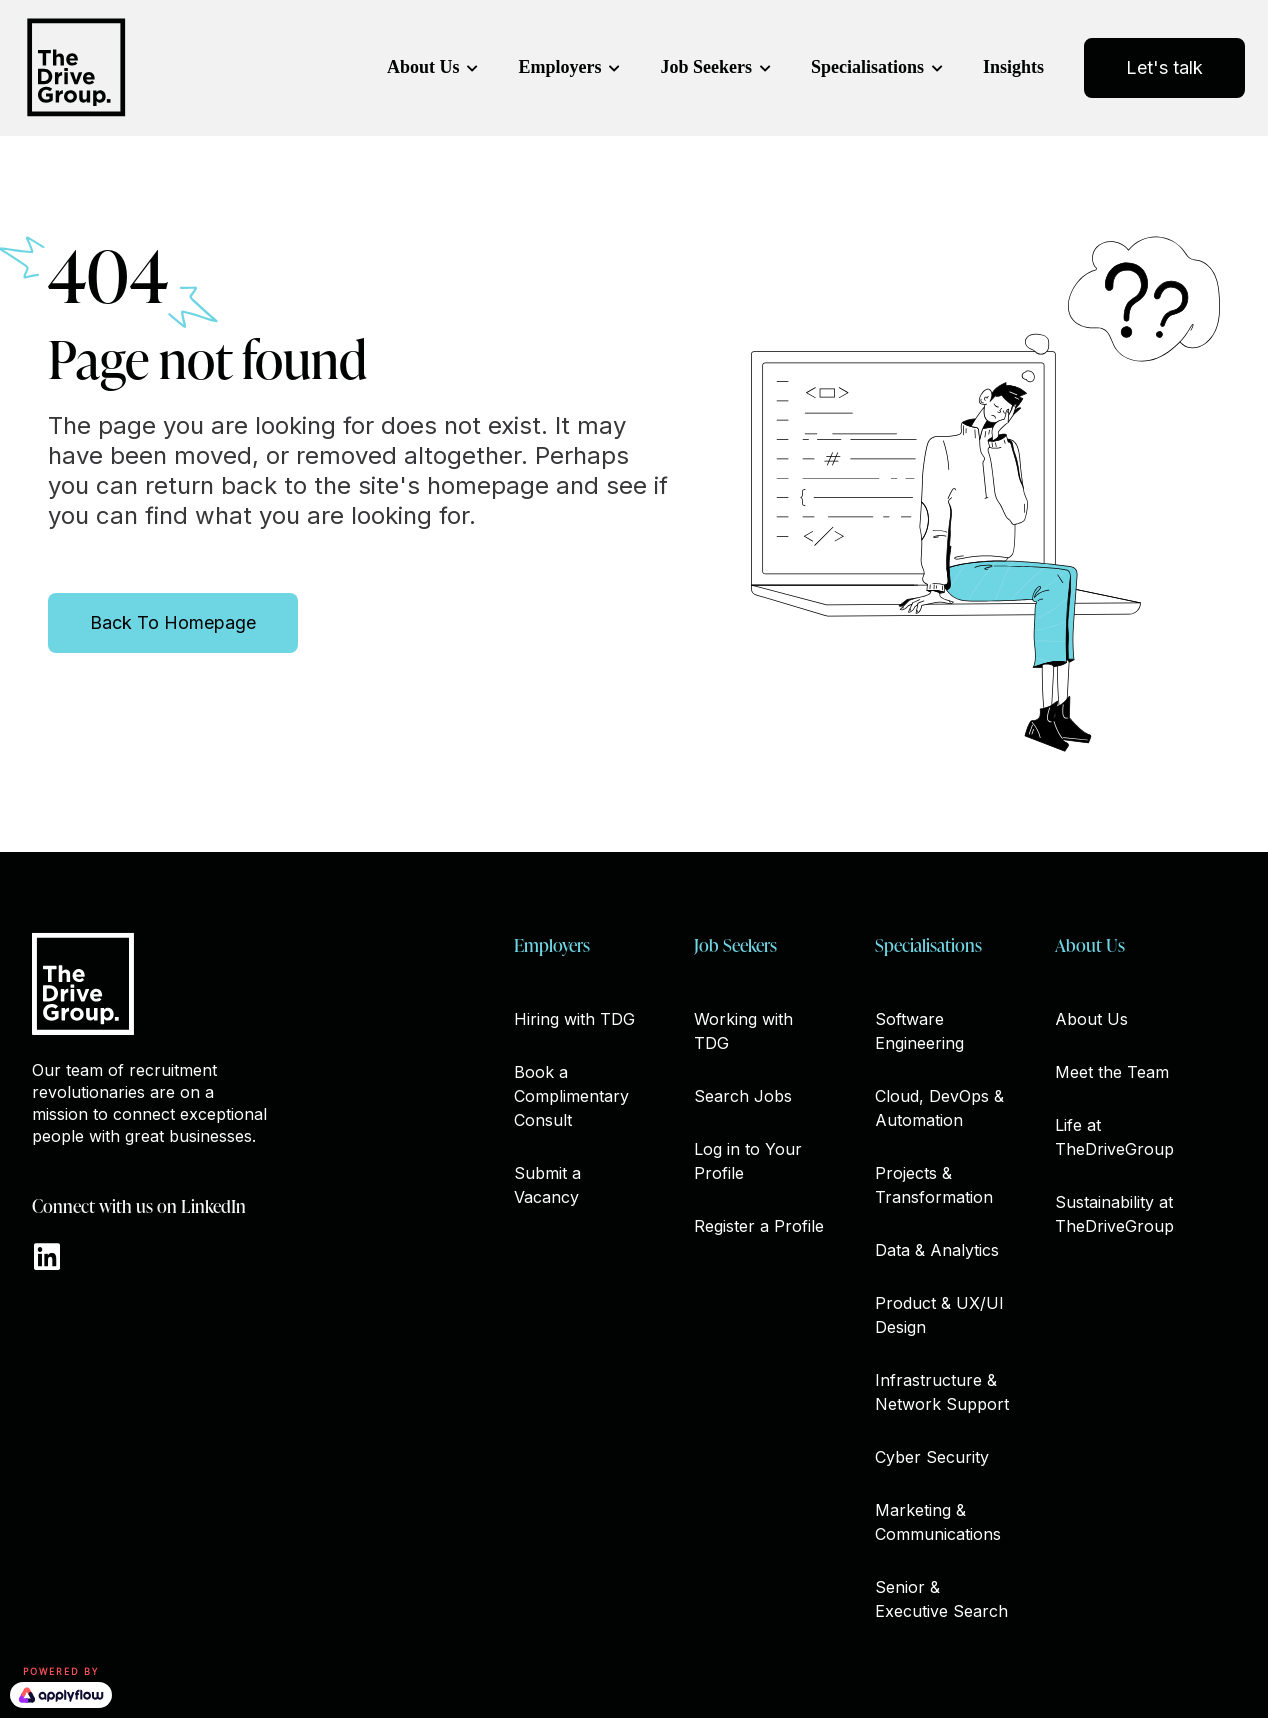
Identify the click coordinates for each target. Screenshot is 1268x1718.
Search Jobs (743, 1096)
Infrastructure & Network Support (942, 1392)
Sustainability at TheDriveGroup (1114, 1214)
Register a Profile (759, 1226)
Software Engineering (919, 1031)
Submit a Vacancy (547, 1185)
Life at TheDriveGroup (1114, 1137)
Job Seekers (706, 67)
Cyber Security (932, 1457)
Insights (1013, 67)
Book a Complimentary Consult (571, 1096)
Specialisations (867, 67)
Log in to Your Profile (748, 1161)
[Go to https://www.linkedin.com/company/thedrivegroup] (47, 1258)
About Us (423, 67)
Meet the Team (1112, 1072)
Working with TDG (743, 1031)
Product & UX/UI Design (939, 1315)
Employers (559, 67)
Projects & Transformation (934, 1185)
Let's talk (1164, 67)
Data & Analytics (937, 1250)
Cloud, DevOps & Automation (939, 1108)
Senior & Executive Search (941, 1599)
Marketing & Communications (938, 1522)
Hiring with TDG (574, 1019)
